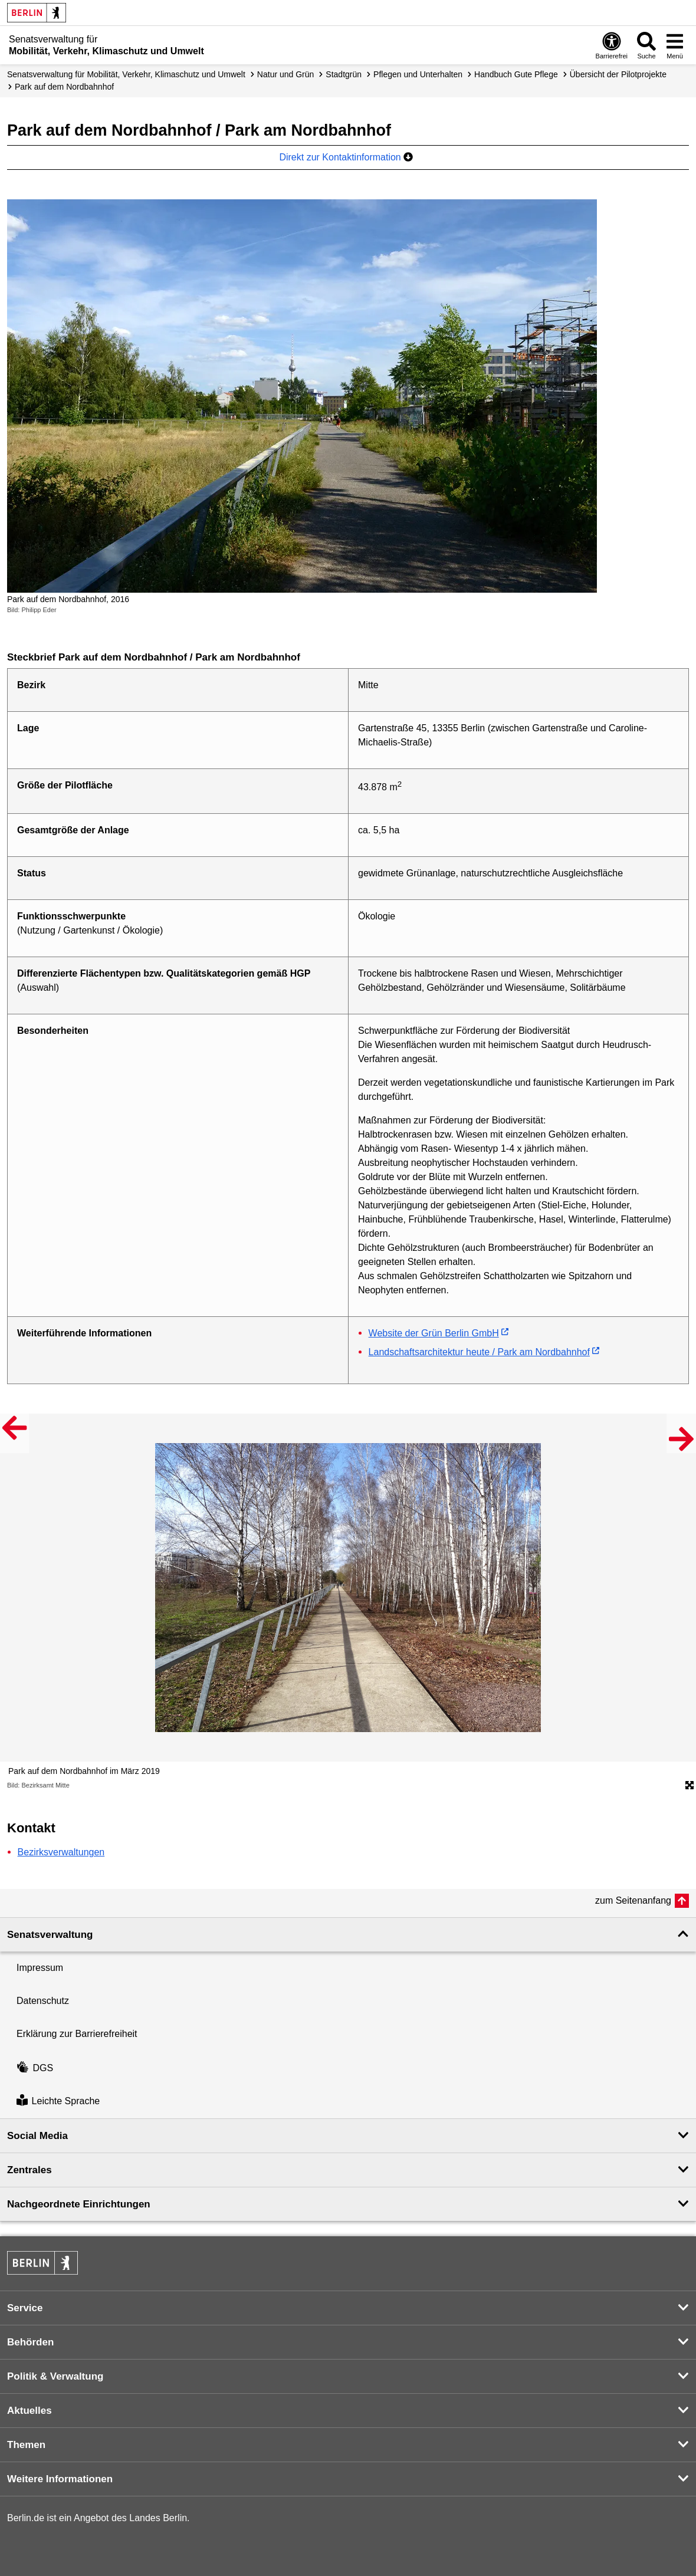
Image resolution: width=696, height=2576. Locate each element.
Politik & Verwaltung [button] (55, 2376)
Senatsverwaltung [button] (50, 1934)
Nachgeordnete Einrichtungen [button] (78, 2204)
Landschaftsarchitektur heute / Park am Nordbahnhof (479, 1352)
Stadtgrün (344, 74)
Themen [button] (26, 2444)
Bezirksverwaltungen (61, 1852)
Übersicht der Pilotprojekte (618, 74)
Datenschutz (43, 2001)
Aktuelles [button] (29, 2410)
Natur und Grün (285, 74)
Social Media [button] (37, 2135)
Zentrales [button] (29, 2170)
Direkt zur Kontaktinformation (346, 157)
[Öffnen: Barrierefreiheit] (611, 45)
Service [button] (25, 2308)
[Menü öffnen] (675, 45)
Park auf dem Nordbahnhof (64, 86)
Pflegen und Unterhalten (417, 74)
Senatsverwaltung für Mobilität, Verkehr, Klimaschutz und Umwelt (126, 74)
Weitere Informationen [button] (60, 2479)
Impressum (40, 1968)
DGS (35, 2068)
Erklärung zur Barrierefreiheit (77, 2034)
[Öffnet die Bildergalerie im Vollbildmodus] (689, 1785)
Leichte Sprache (58, 2102)
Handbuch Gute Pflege (516, 74)
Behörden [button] (30, 2342)
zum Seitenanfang (633, 1900)
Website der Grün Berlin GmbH (434, 1333)
